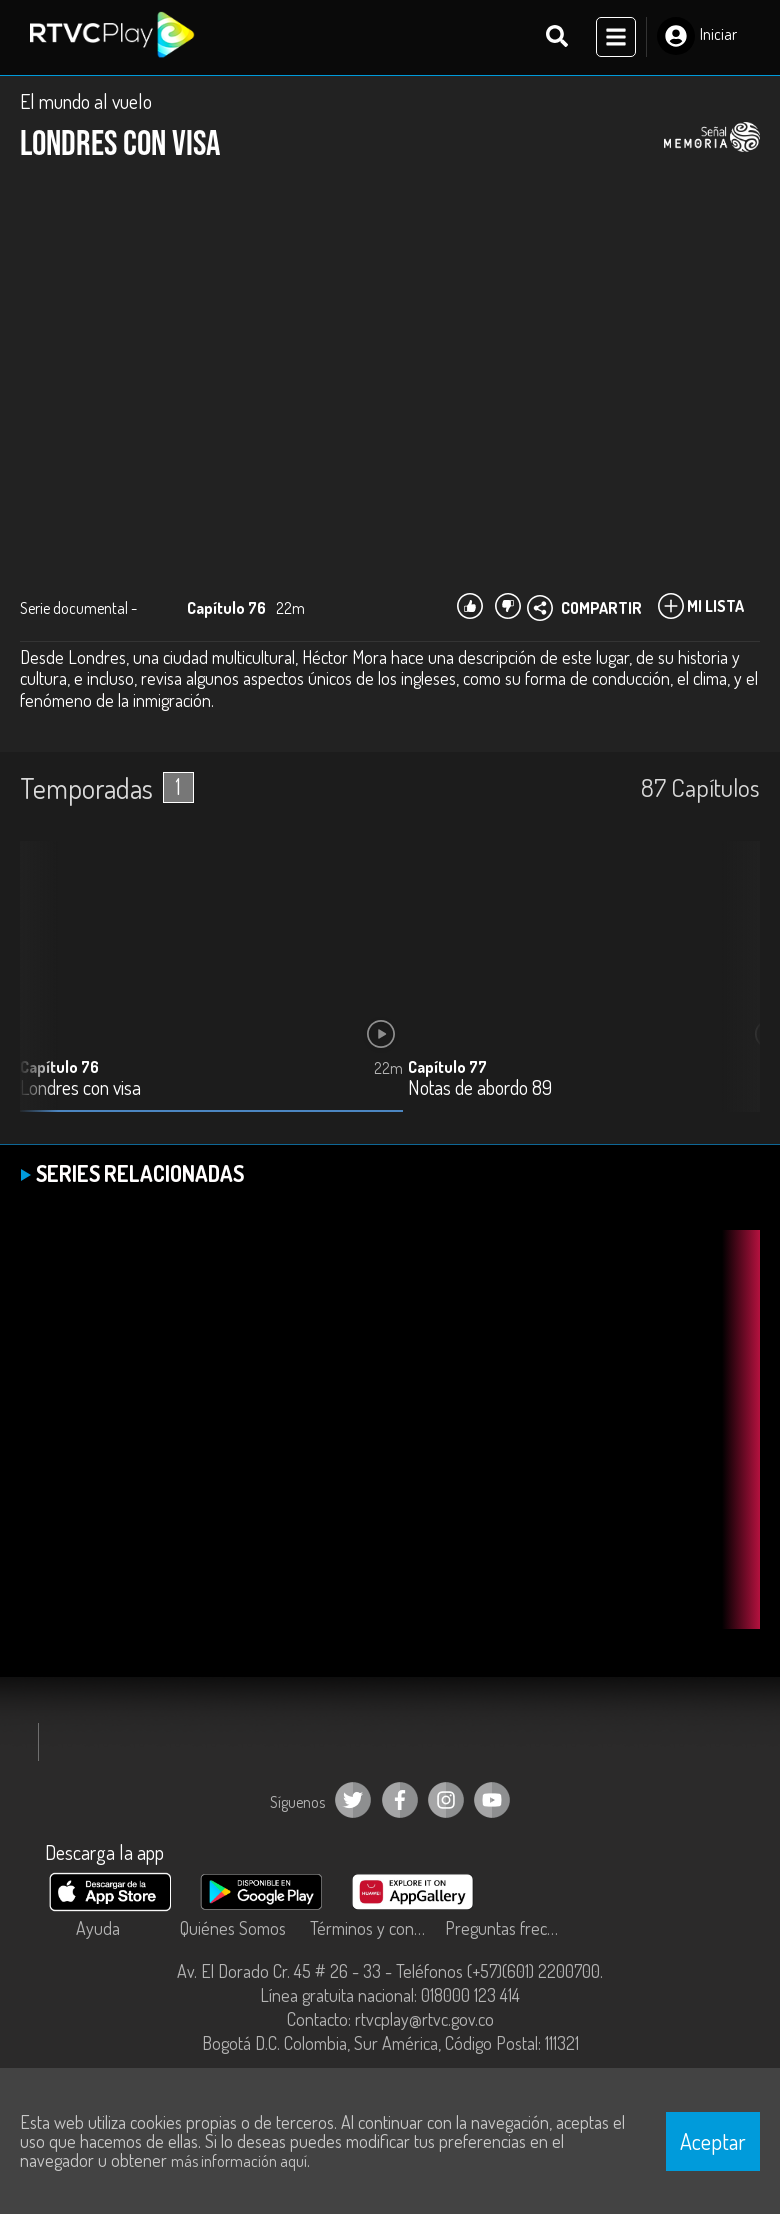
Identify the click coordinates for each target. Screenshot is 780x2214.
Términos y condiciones (372, 1930)
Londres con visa (80, 1089)
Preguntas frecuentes (507, 1930)
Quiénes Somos (233, 1930)
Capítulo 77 (447, 1068)
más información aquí (239, 2161)
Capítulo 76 (59, 1068)
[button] (735, 993)
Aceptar (713, 2141)
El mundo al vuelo (86, 102)
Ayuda (98, 1930)
